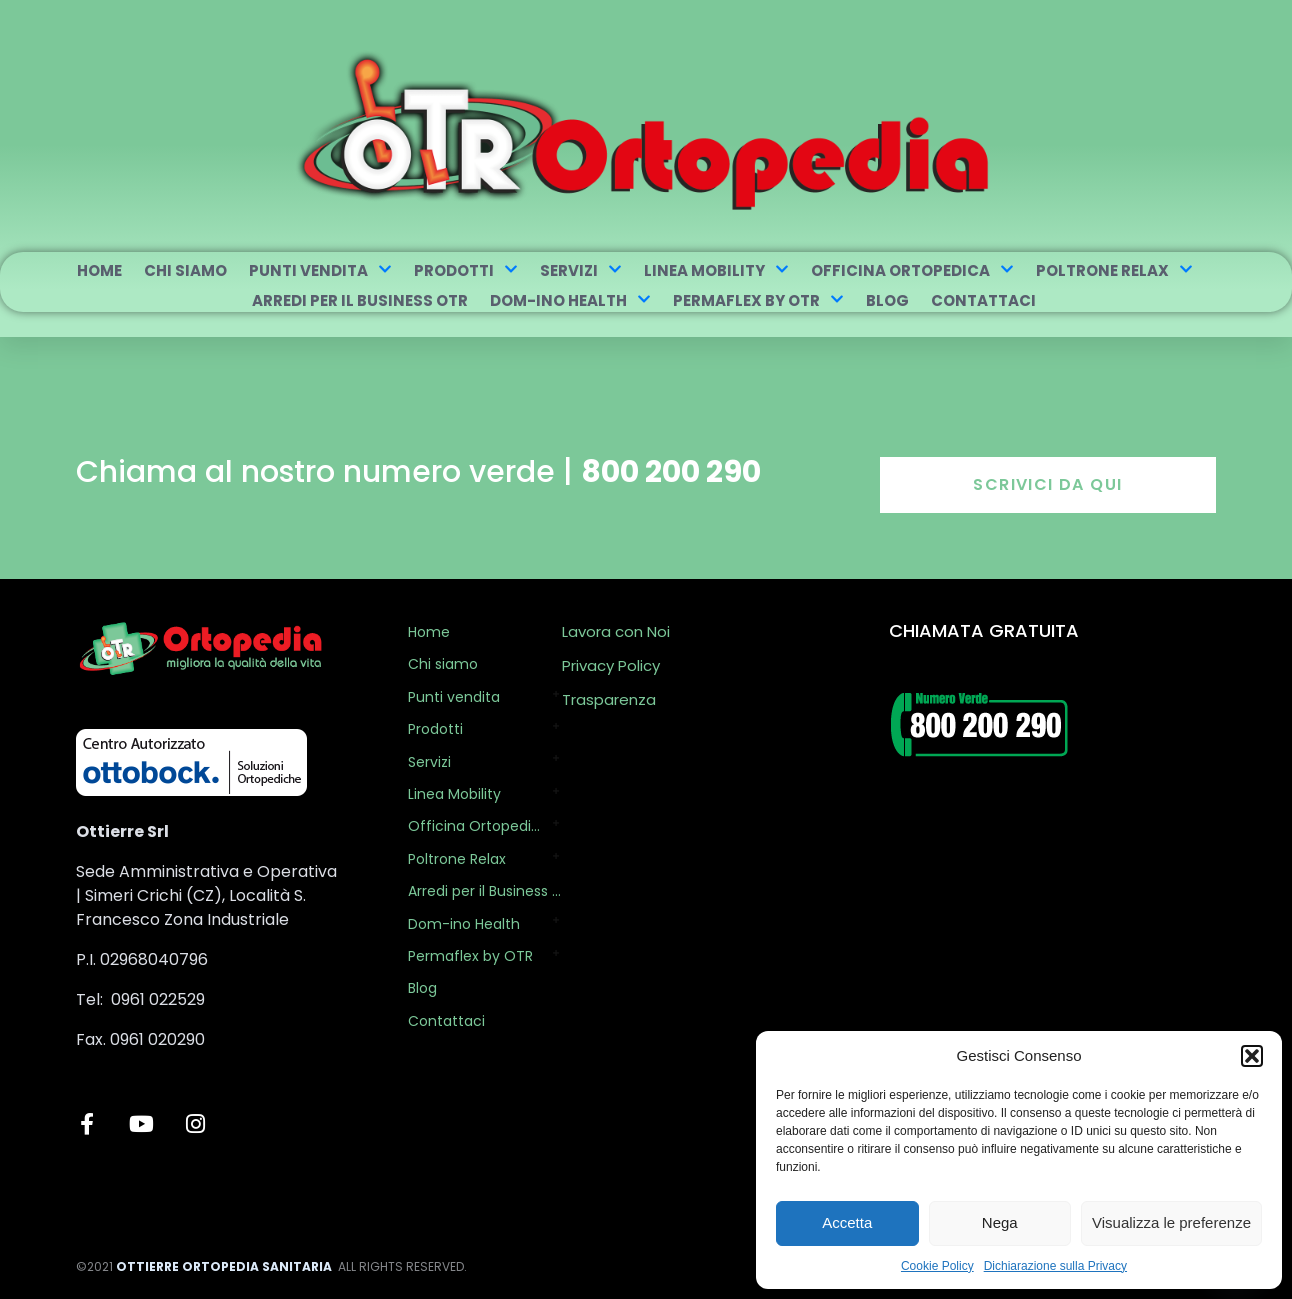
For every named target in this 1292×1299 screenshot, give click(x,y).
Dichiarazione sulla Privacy (1055, 1266)
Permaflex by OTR (758, 300)
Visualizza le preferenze (1171, 1222)
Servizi (581, 270)
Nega (1000, 1222)
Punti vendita (320, 270)
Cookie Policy (937, 1266)
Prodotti (466, 270)
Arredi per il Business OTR (360, 300)
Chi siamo (185, 270)
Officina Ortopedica (912, 270)
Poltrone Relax (1114, 270)
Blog (887, 300)
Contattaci (983, 300)
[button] (1252, 1056)
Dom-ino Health (570, 300)
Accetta (847, 1222)
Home (99, 270)
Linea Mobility (716, 270)
